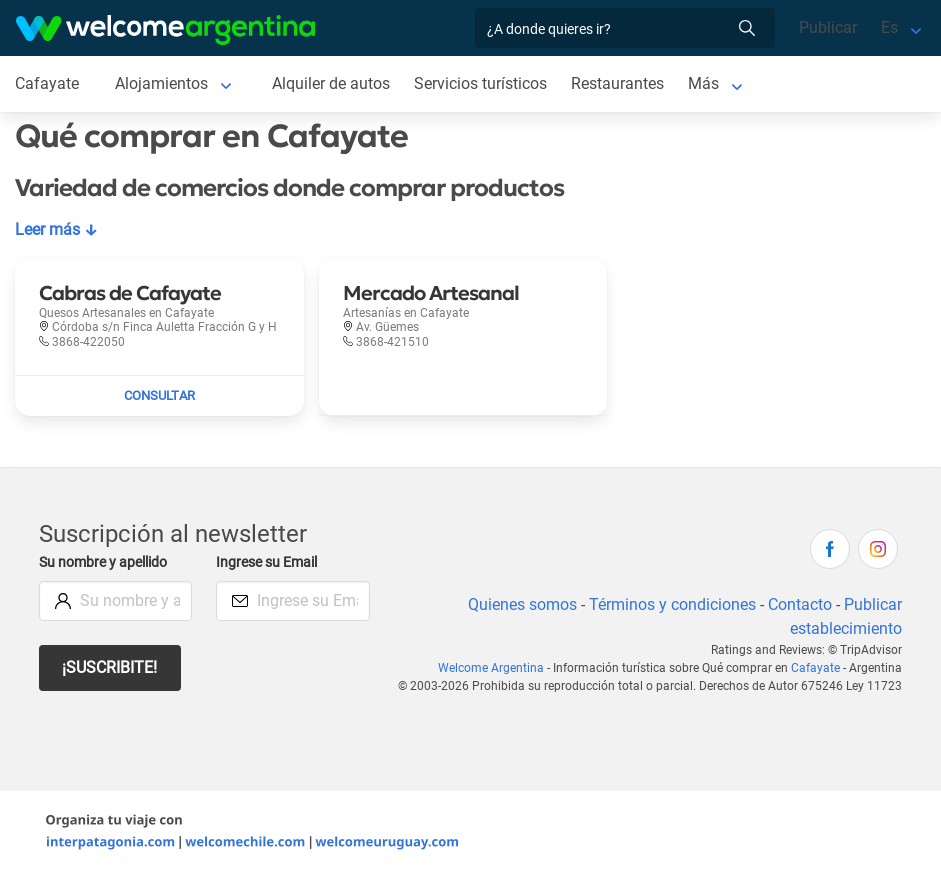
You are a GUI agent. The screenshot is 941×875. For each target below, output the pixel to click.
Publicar (827, 27)
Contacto (799, 604)
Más (708, 83)
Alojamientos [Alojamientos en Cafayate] (161, 83)
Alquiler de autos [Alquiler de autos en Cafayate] (331, 83)
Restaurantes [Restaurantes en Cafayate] (622, 83)
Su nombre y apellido (107, 562)
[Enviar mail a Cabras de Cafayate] (159, 396)
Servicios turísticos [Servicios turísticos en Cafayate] (482, 83)
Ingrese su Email (269, 562)
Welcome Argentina (497, 668)
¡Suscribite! (110, 667)
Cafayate (817, 668)
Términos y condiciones (670, 604)
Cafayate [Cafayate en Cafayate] (46, 83)
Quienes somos (518, 604)
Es (889, 27)
